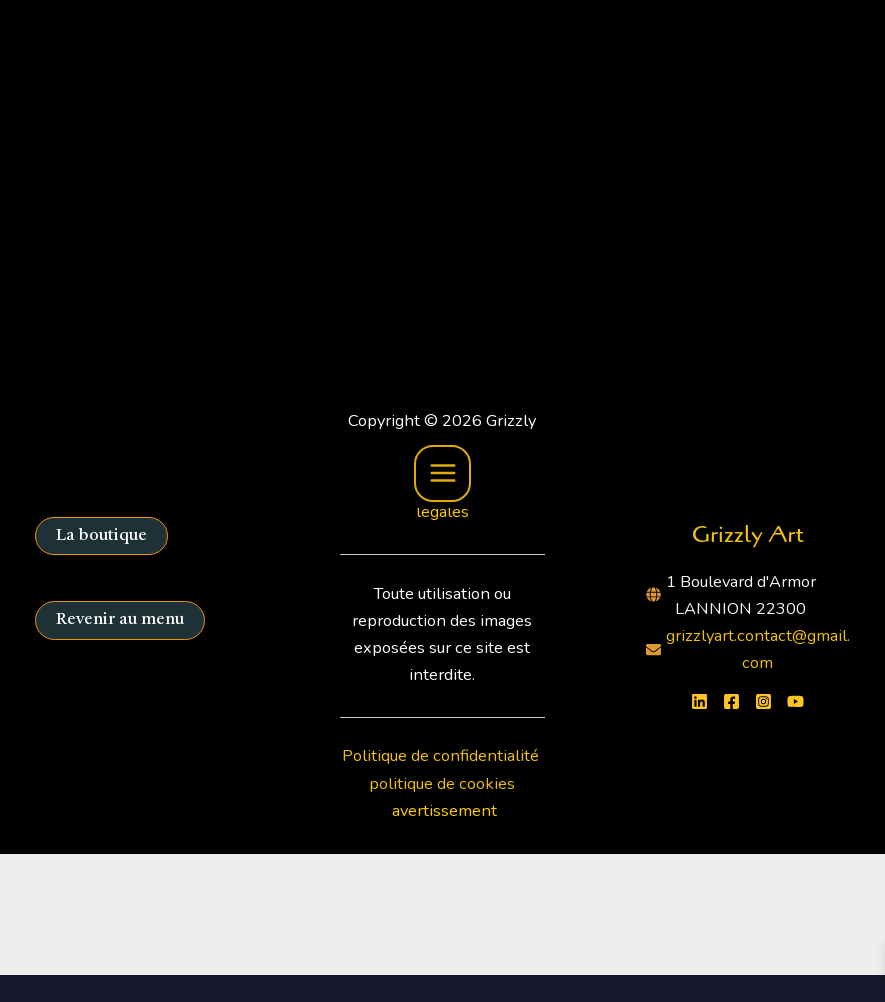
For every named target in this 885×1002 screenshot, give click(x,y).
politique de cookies (442, 783)
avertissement (444, 810)
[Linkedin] (699, 701)
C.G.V (384, 484)
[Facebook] (731, 701)
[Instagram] (763, 701)
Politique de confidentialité (442, 755)
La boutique (101, 536)
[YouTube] (795, 701)
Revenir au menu (120, 620)
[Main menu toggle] (442, 62)
